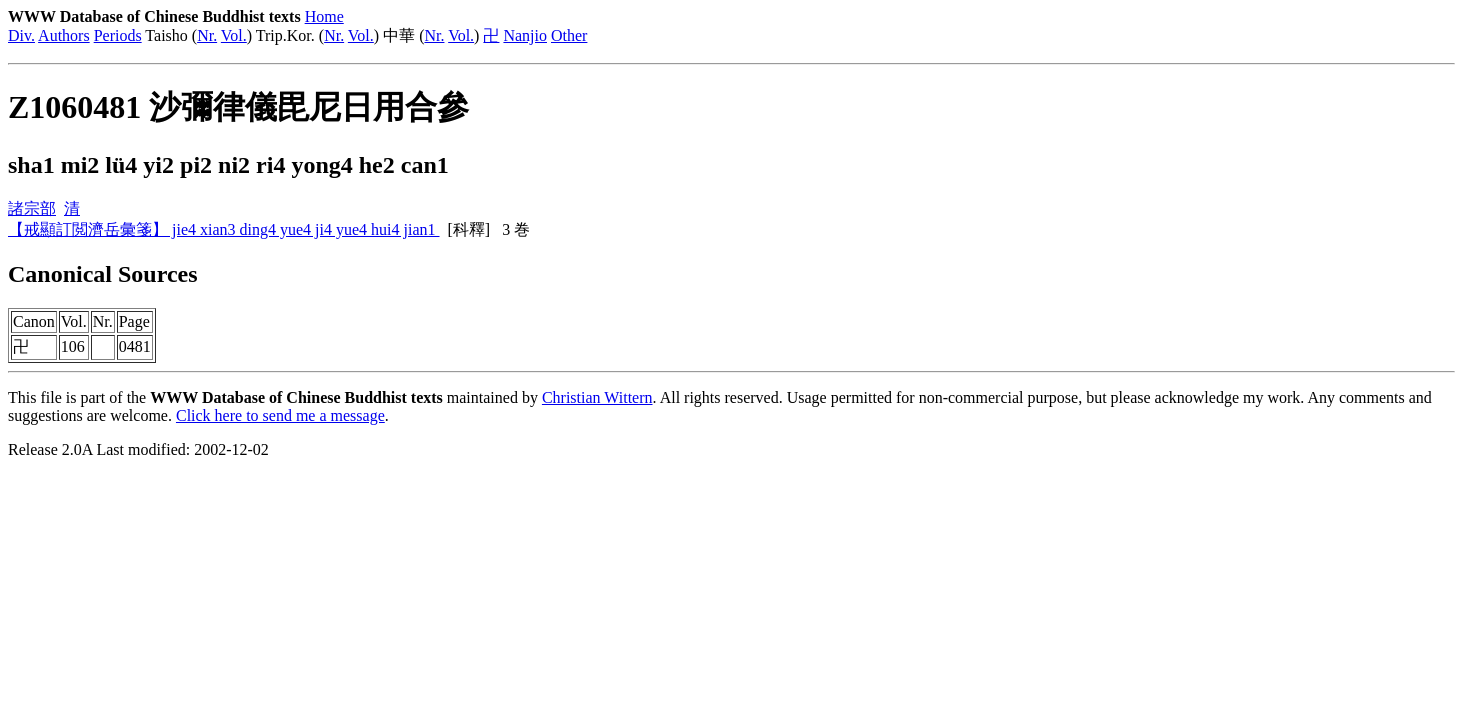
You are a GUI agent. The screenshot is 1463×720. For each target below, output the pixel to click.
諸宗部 (32, 208)
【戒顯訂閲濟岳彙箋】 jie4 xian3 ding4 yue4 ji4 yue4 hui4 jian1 (224, 229)
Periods (118, 35)
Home (324, 16)
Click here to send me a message (280, 415)
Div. (21, 35)
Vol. (234, 35)
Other (569, 35)
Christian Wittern (597, 397)
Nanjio (525, 35)
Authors (64, 35)
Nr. (207, 35)
